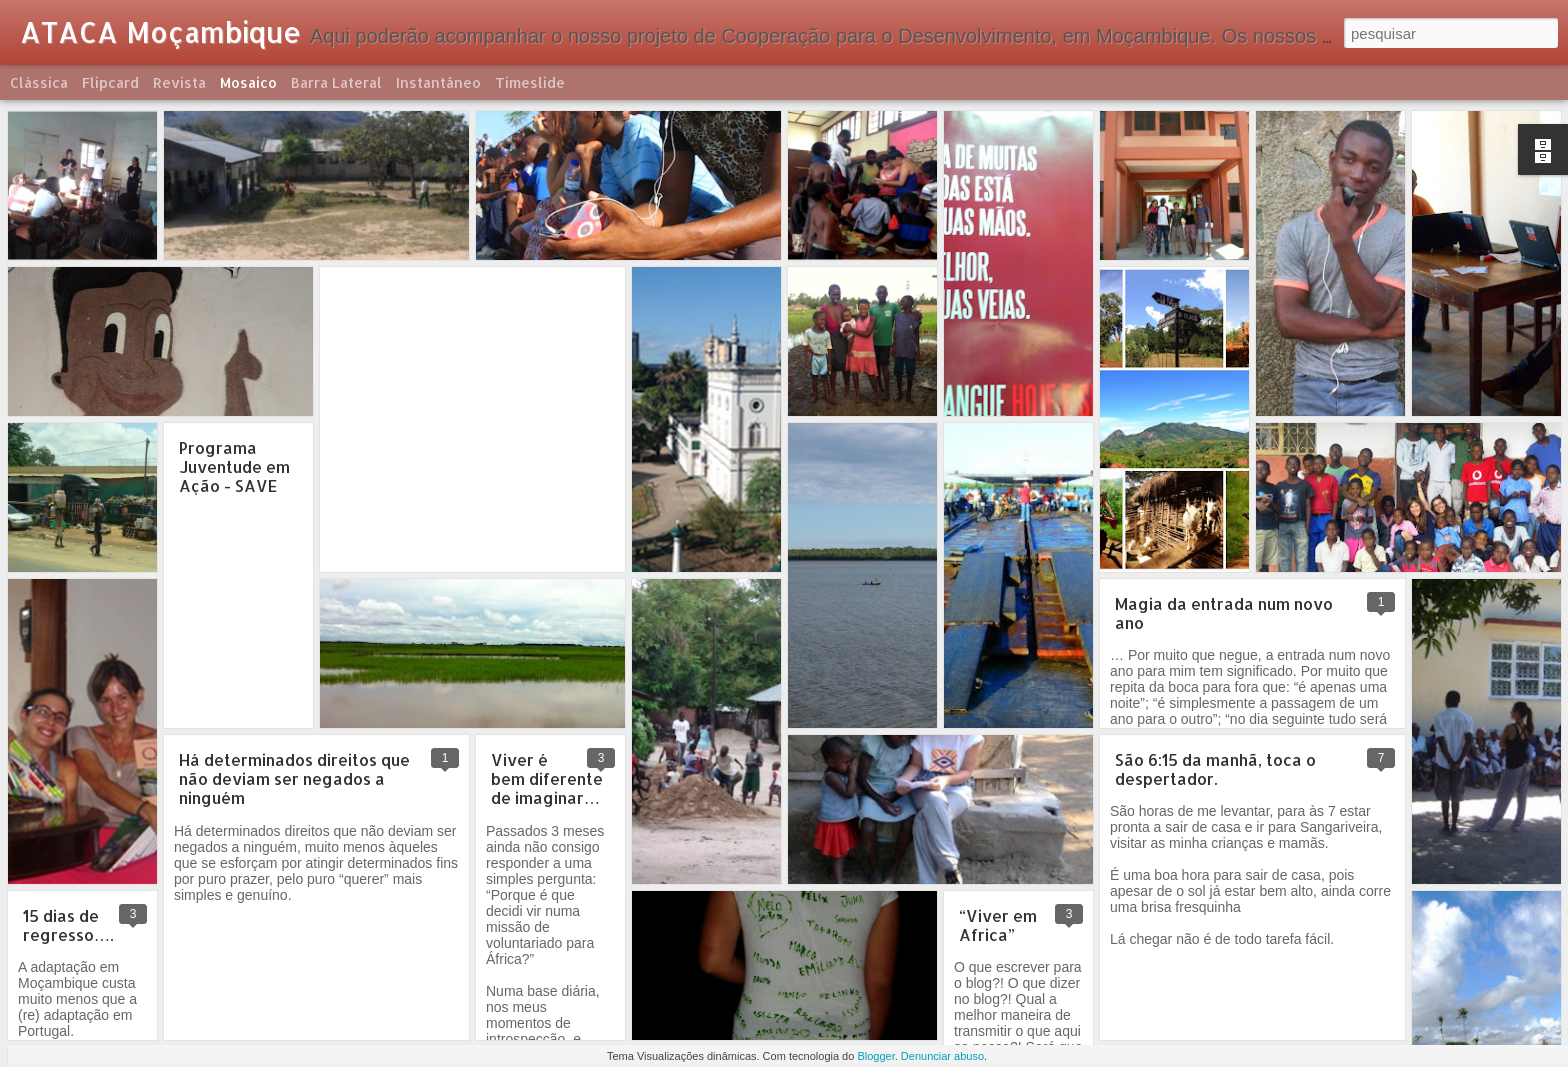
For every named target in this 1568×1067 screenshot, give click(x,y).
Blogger (875, 1056)
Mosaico (248, 82)
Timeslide (530, 82)
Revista (179, 82)
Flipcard (110, 82)
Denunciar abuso (942, 1056)
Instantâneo (438, 82)
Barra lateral (336, 82)
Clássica (39, 82)
